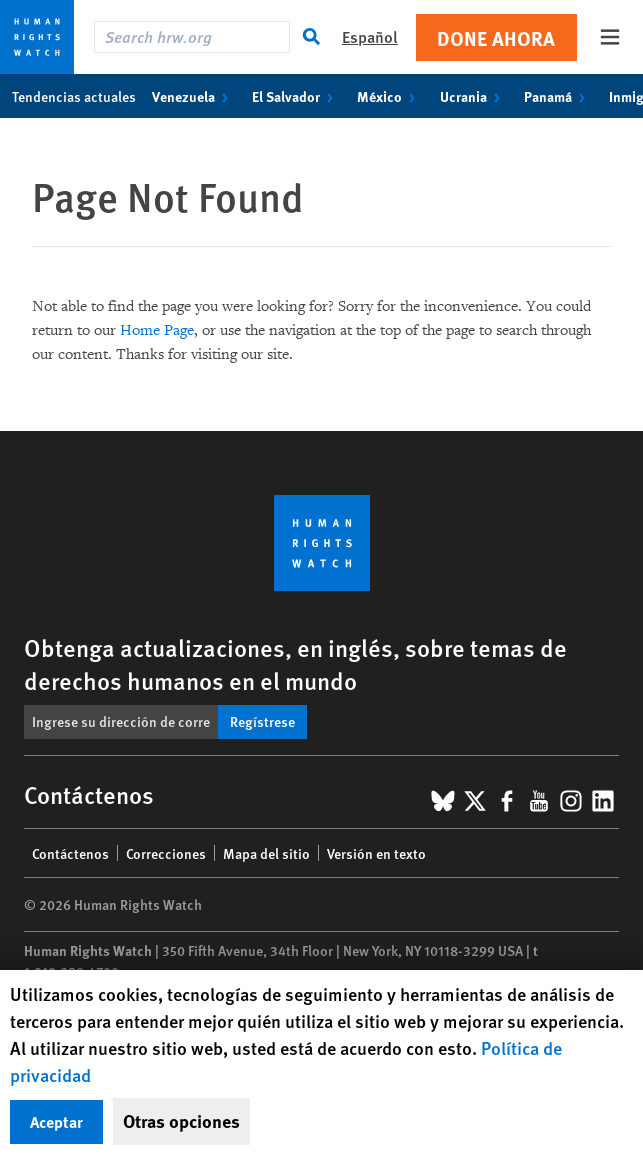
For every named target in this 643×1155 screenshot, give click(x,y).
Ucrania (474, 96)
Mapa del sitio (266, 853)
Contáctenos (70, 853)
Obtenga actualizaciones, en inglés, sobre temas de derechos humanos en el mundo (295, 663)
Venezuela (194, 96)
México (390, 96)
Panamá (558, 96)
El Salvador (296, 96)
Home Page (157, 330)
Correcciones (166, 853)
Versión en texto (376, 853)
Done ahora (496, 37)
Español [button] (370, 36)
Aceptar (56, 1121)
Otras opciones (181, 1121)
